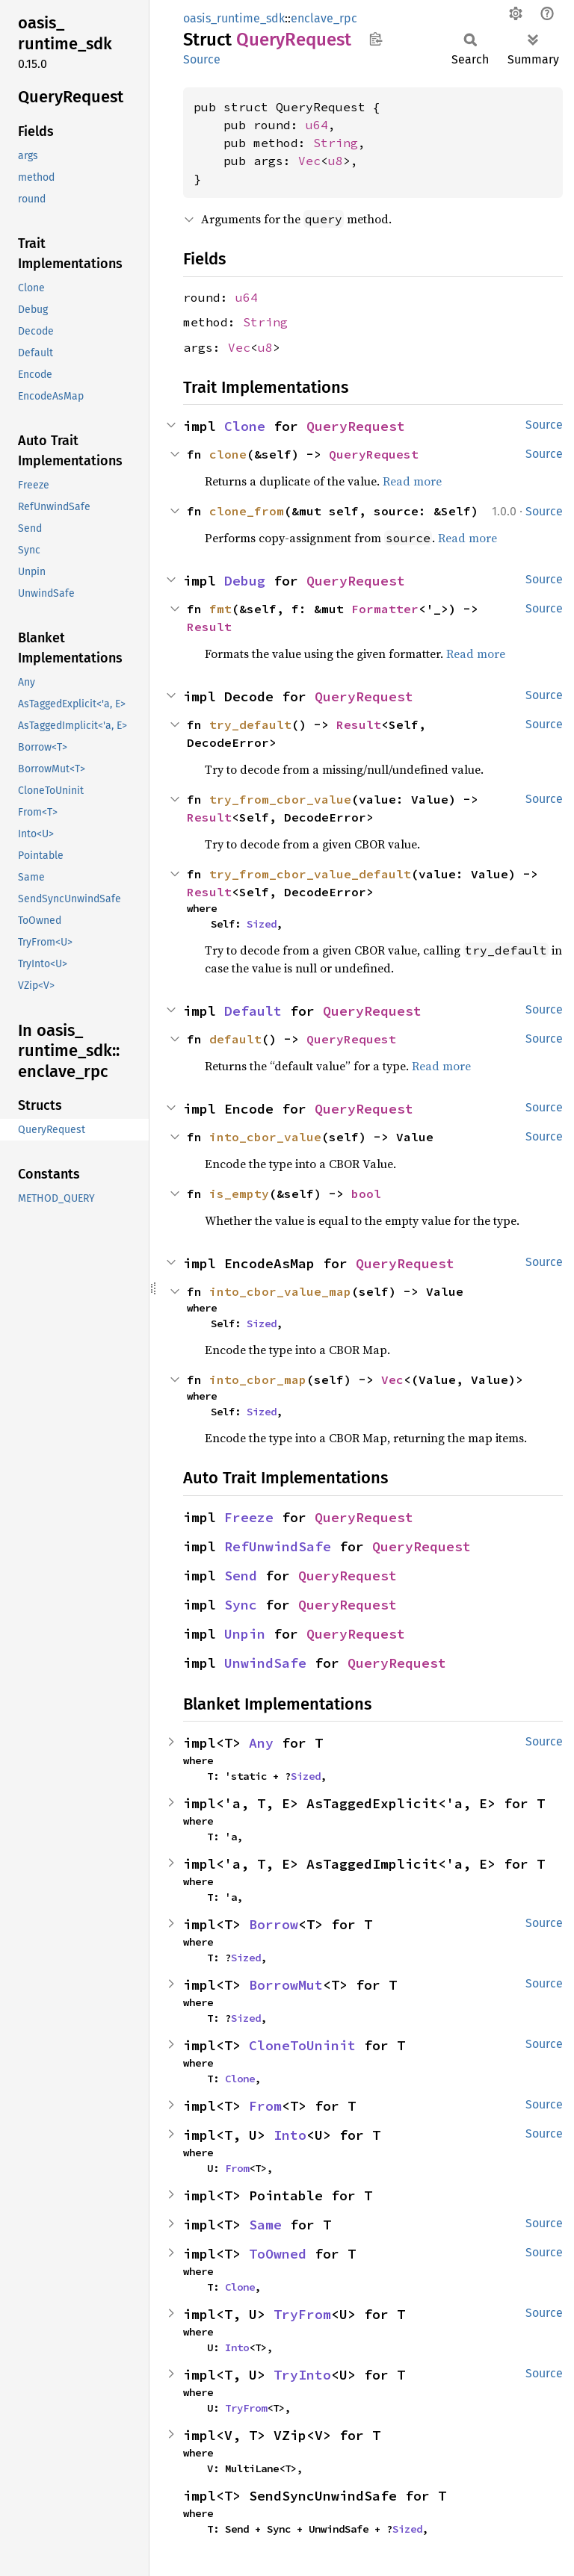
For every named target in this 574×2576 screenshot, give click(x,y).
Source (201, 59)
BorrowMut (286, 1984)
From (265, 2105)
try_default (250, 724)
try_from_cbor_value (280, 799)
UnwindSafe (265, 1663)
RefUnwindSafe (277, 1546)
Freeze (249, 1517)
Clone (244, 426)
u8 (335, 160)
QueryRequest (355, 426)
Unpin (244, 1633)
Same (265, 2224)
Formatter (385, 608)
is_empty (239, 1193)
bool (366, 1193)
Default (253, 1010)
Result (209, 626)
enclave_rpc (324, 18)
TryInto (302, 2374)
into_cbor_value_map (280, 1291)
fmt (220, 608)
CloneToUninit (302, 2045)
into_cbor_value (265, 1136)
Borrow (273, 1924)
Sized (262, 924)
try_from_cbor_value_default (310, 873)
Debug (244, 580)
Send (240, 1575)
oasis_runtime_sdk (234, 18)
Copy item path (375, 39)
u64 (317, 124)
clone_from (246, 510)
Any (261, 1742)
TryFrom (302, 2314)
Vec (309, 160)
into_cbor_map (257, 1379)
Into (290, 2135)
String (335, 142)
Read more (412, 481)
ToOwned (277, 2253)
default (235, 1038)
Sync (240, 1604)
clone (228, 454)
